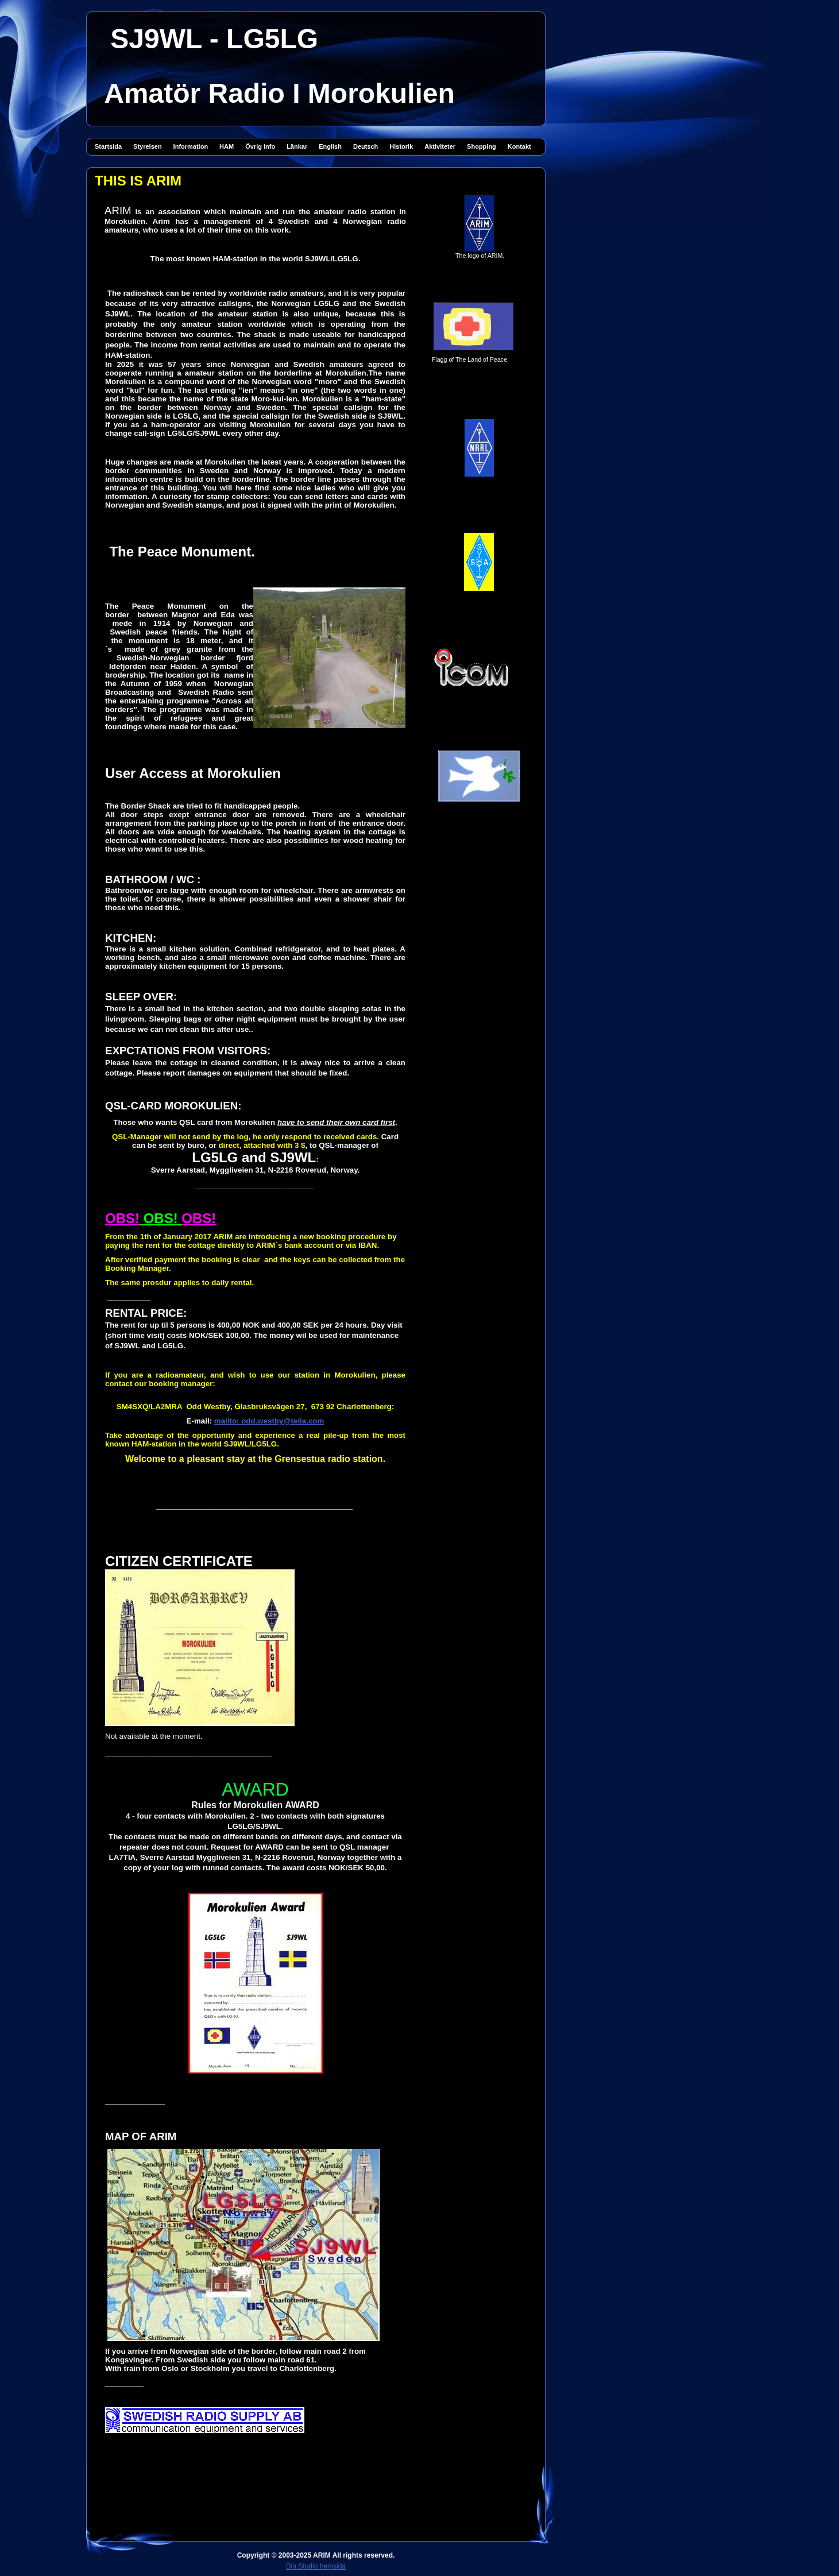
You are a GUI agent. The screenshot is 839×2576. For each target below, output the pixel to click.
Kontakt (519, 146)
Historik (401, 146)
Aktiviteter (439, 146)
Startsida (108, 146)
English (330, 146)
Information (190, 146)
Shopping (481, 146)
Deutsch (365, 146)
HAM (226, 146)
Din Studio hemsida (316, 2566)
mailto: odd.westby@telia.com (269, 1421)
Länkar (297, 146)
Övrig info (260, 146)
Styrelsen (147, 146)
